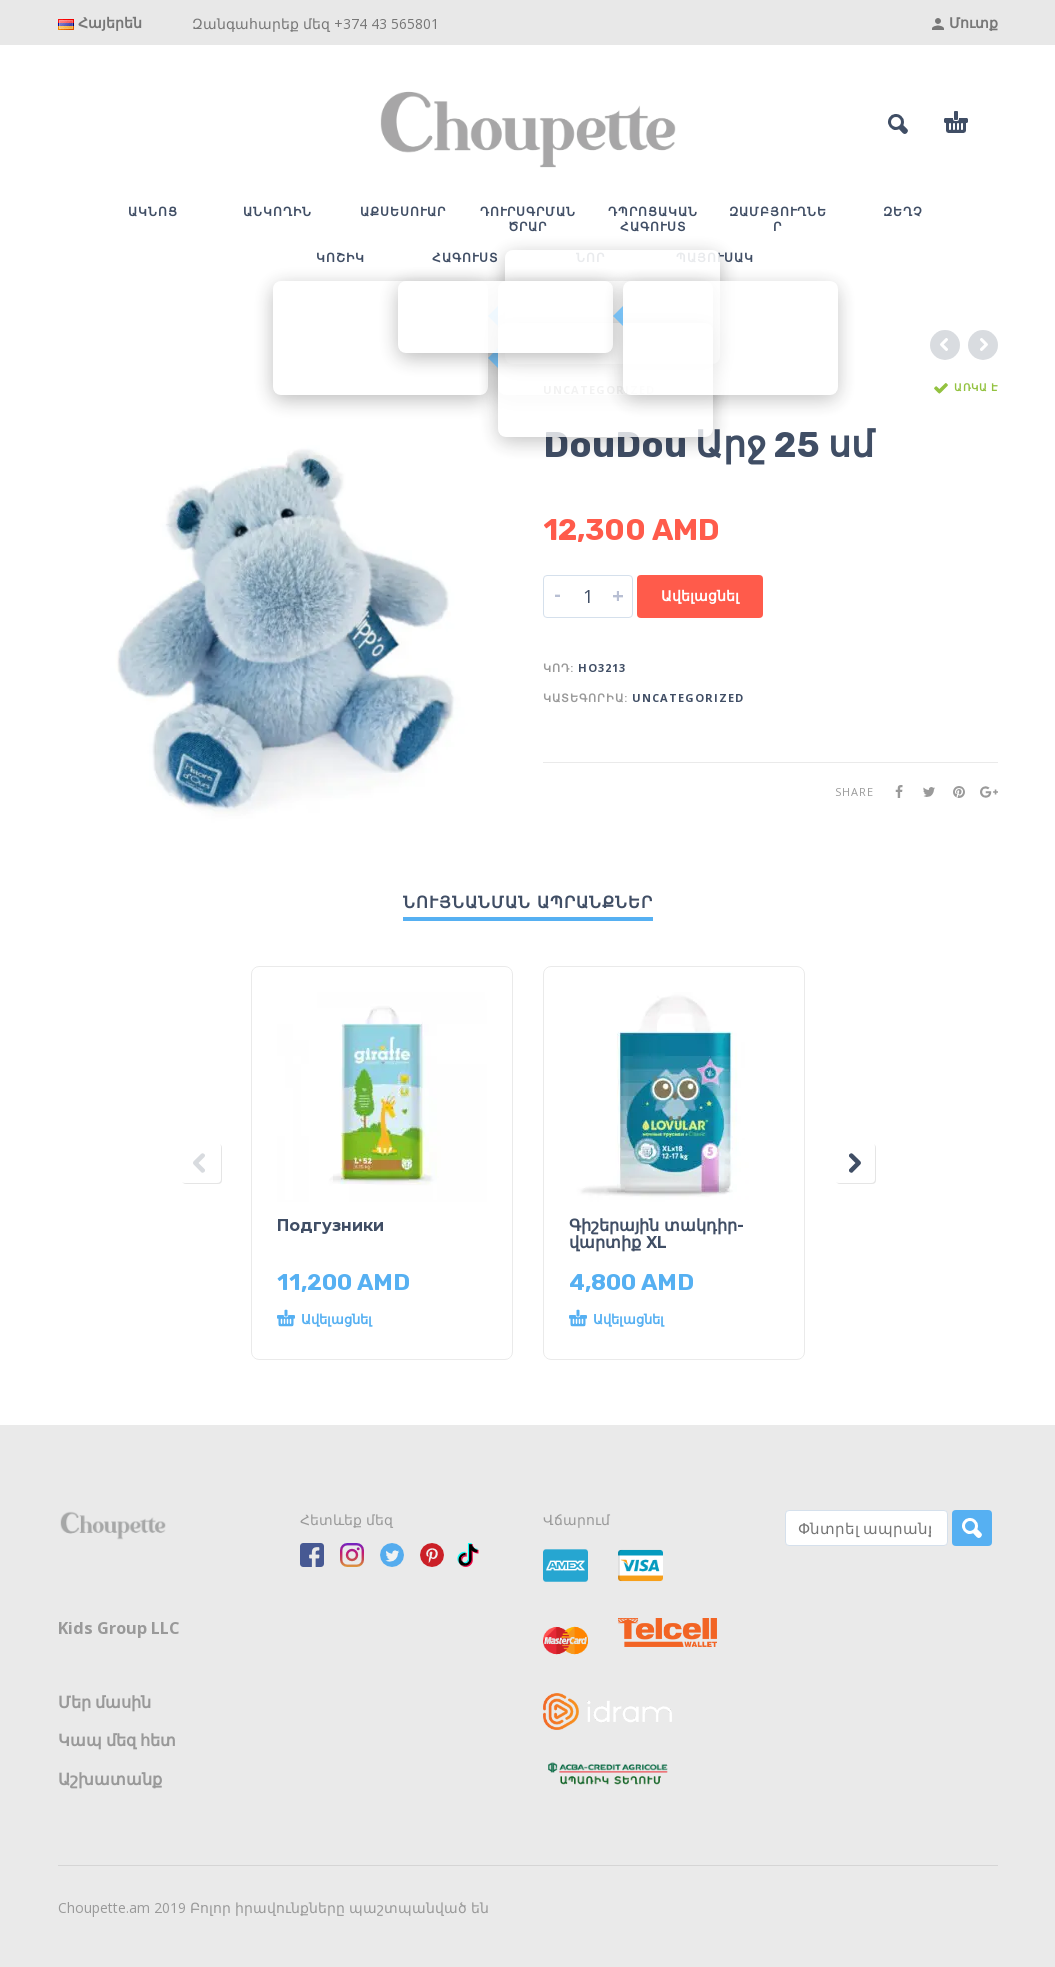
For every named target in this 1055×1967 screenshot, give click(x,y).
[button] (362, 1320)
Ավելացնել (700, 595)
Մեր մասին (104, 1702)
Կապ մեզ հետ (117, 1740)
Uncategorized (599, 389)
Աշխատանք (110, 1779)
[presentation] (201, 1163)
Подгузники (330, 1225)
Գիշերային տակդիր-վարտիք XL (656, 1234)
